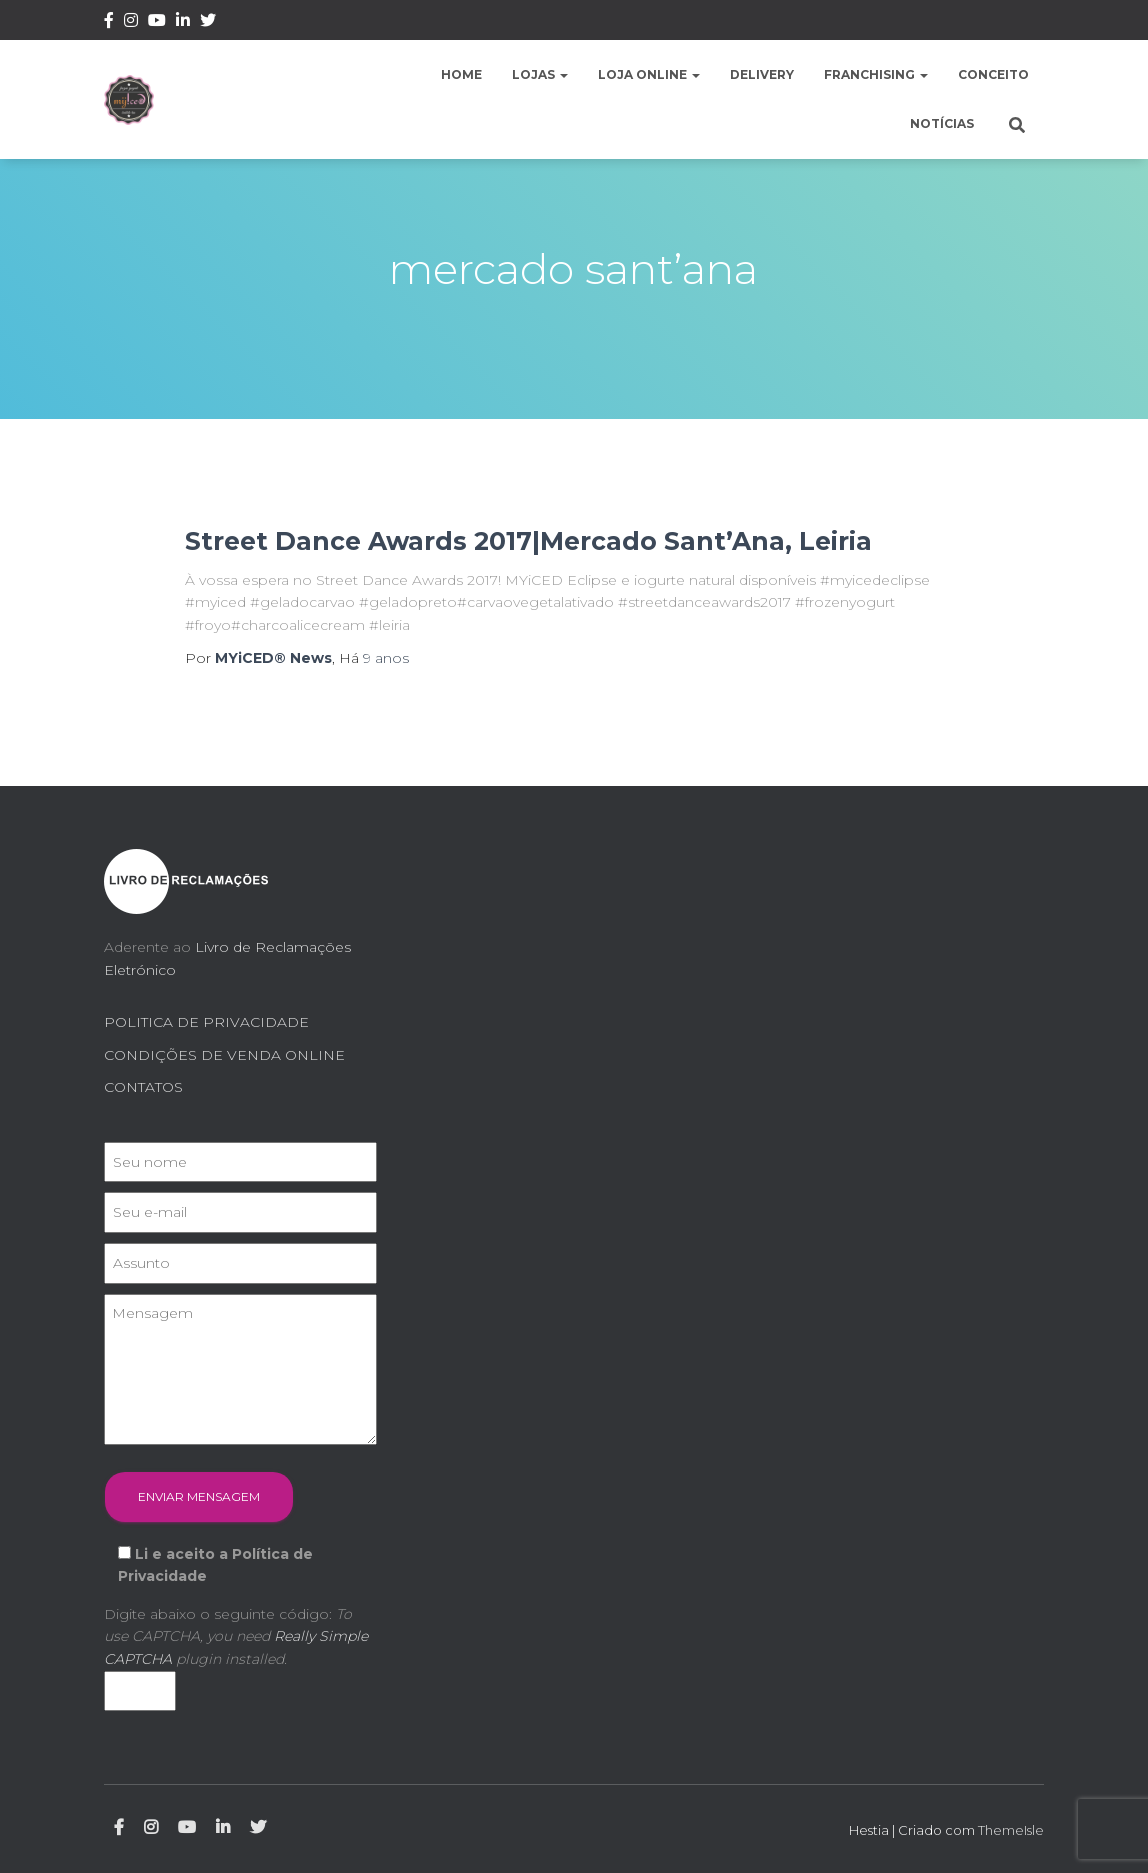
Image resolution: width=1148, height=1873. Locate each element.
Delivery (762, 74)
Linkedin (183, 23)
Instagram (131, 23)
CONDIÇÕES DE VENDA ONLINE (224, 1055)
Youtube (157, 23)
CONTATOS (143, 1087)
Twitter (208, 23)
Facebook (109, 23)
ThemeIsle (1011, 1830)
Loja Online (649, 74)
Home (461, 74)
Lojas (540, 74)
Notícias (942, 123)
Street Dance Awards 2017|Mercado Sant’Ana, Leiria (528, 541)
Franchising (876, 74)
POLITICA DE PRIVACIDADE (206, 1022)
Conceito (993, 74)
